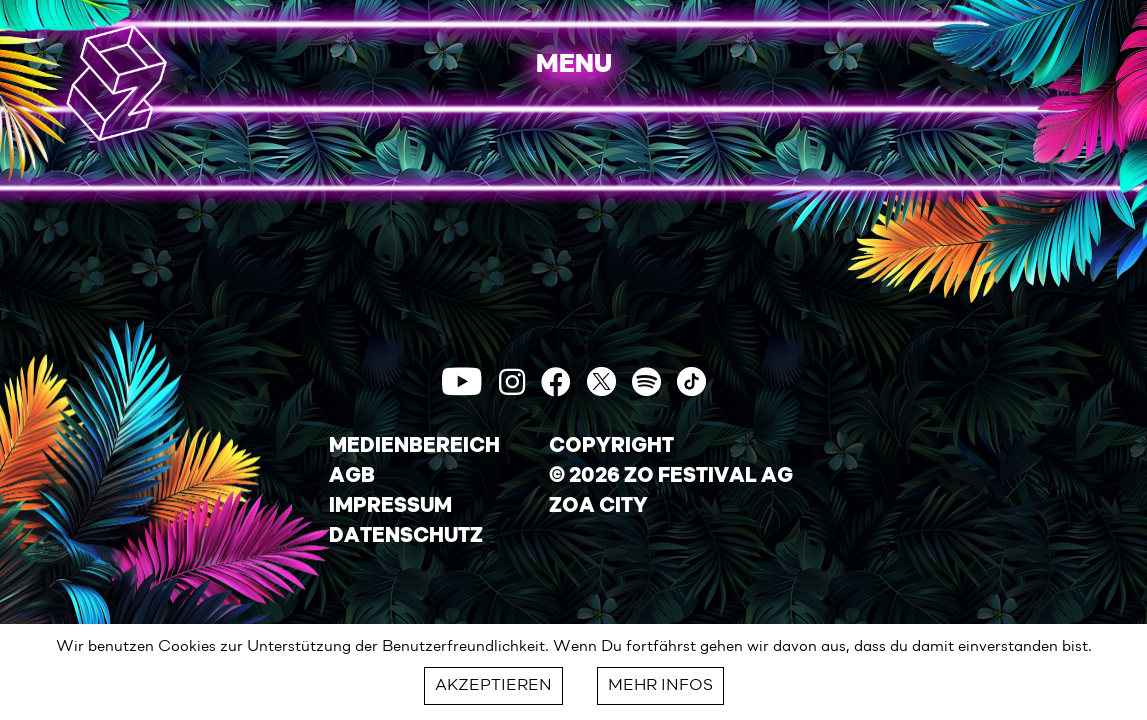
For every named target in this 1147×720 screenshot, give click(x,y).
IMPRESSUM (390, 507)
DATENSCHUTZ (406, 537)
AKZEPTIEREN (493, 686)
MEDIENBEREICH (414, 447)
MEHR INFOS (660, 686)
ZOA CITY (598, 507)
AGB (352, 477)
